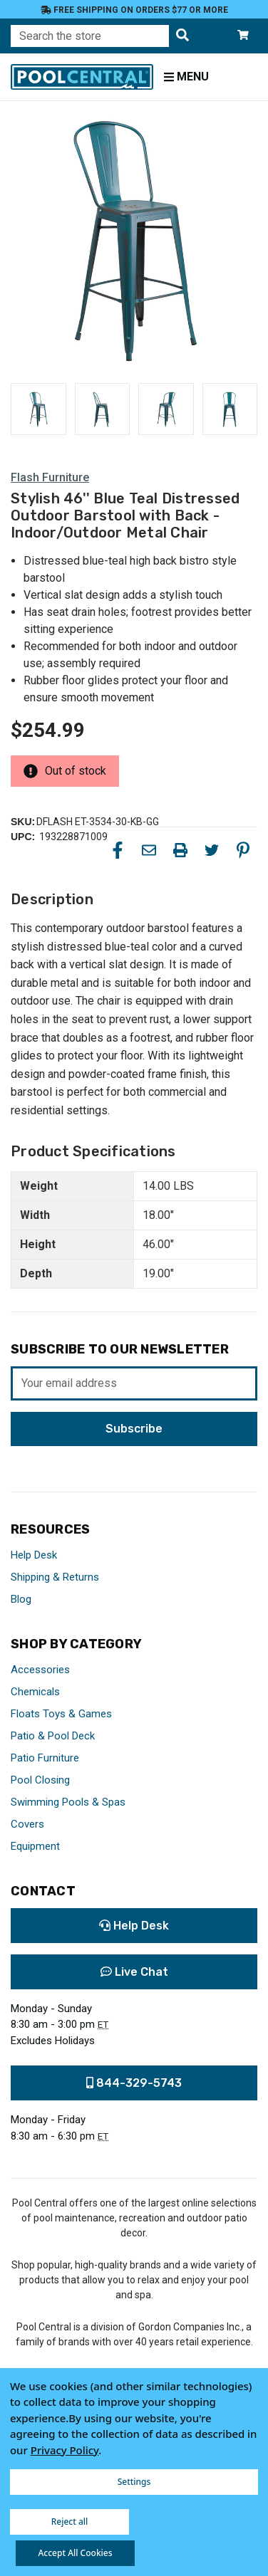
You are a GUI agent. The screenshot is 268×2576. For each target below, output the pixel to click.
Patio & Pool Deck (53, 1735)
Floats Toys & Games (61, 1713)
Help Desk (34, 1555)
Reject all (69, 2521)
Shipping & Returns (55, 1577)
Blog (21, 1599)
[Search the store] (182, 36)
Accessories (40, 1669)
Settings (134, 2482)
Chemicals (35, 1691)
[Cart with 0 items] (243, 36)
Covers (27, 1824)
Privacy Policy (65, 2450)
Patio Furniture (45, 1758)
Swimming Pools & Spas (68, 1802)
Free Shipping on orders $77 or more (134, 10)
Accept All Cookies (75, 2553)
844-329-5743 (134, 2083)
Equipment (35, 1846)
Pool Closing (40, 1780)
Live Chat (134, 1972)
